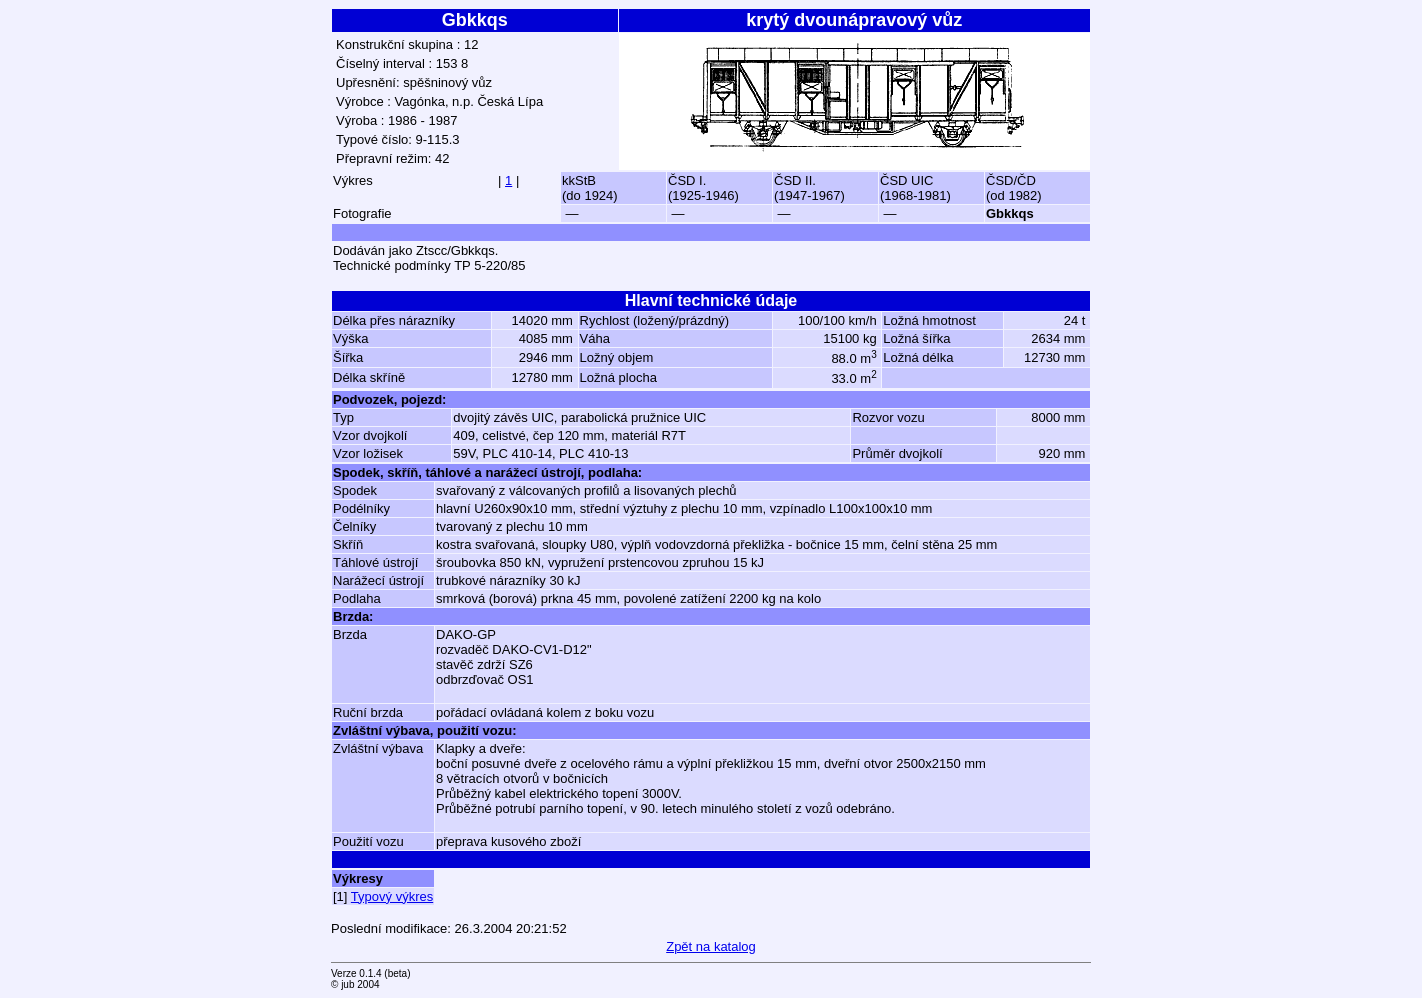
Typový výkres (392, 896)
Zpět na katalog (711, 946)
